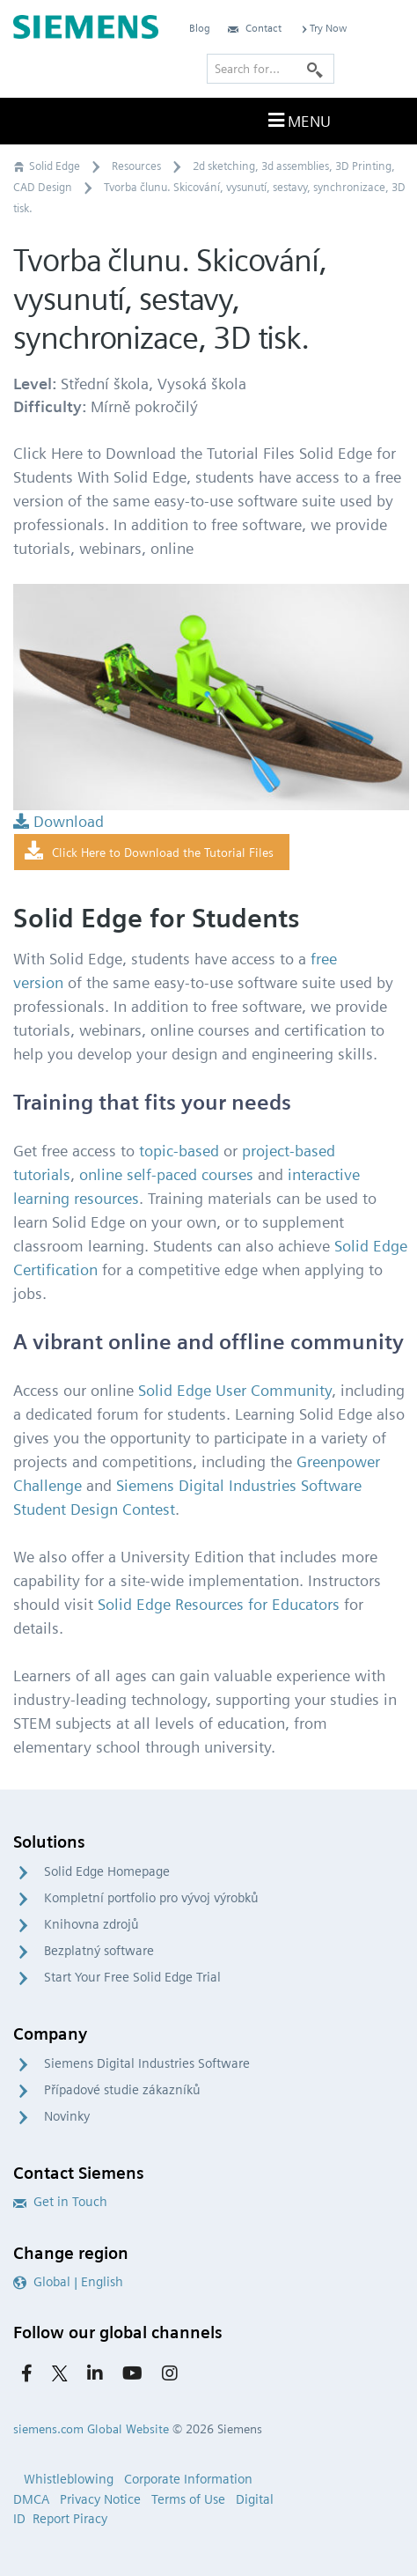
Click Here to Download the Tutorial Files (149, 852)
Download (58, 821)
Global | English (68, 2282)
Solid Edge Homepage (107, 1871)
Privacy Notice (100, 2499)
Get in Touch (60, 2202)
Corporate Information (188, 2479)
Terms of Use (188, 2499)
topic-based (179, 1150)
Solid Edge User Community (235, 1390)
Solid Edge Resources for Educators (219, 1604)
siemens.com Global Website (91, 2429)
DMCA (31, 2499)
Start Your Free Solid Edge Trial (132, 1977)
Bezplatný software (99, 1951)
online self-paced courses (166, 1174)
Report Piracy (70, 2519)
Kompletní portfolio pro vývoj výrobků (151, 1898)
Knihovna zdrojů (91, 1924)
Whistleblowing (68, 2479)
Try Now (323, 27)
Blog (199, 27)
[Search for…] (270, 69)
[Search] (315, 69)
